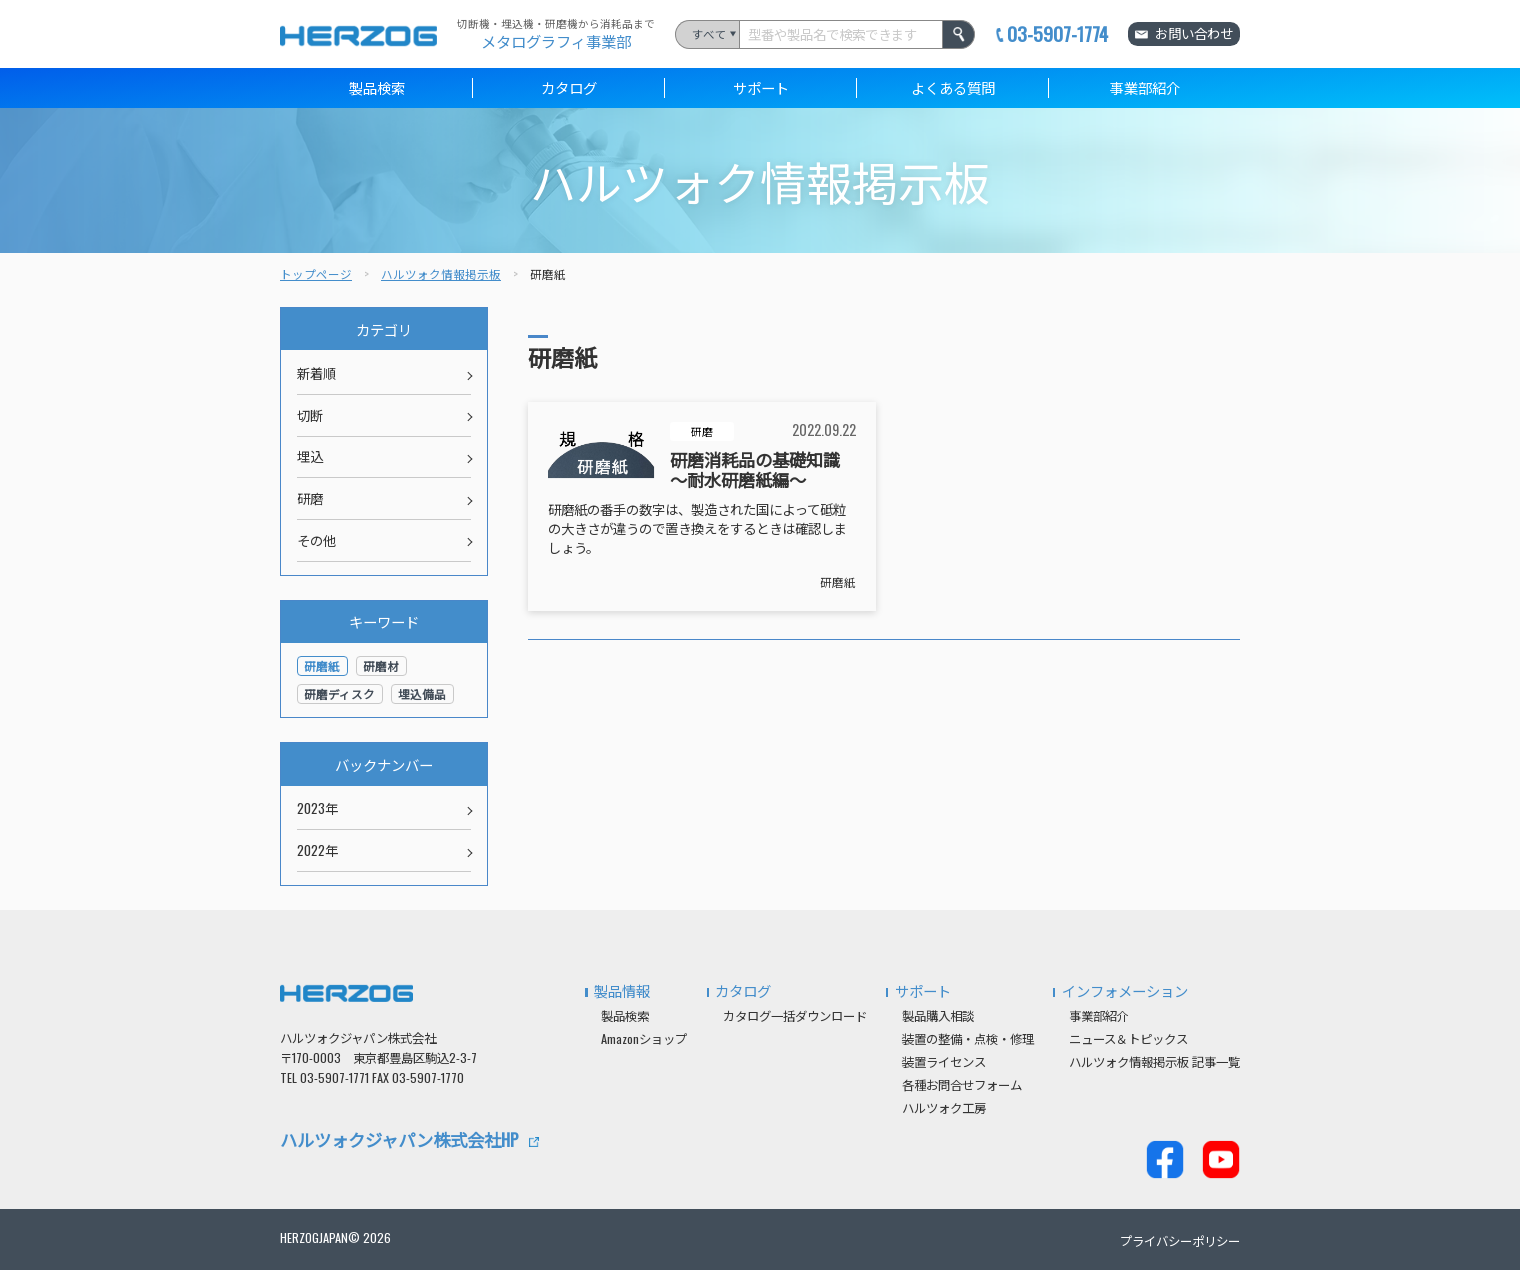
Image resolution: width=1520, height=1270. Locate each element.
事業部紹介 (1145, 88)
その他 (316, 540)
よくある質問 (953, 88)
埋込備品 (422, 693)
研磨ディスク (339, 693)
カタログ (569, 88)
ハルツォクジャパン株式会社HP (399, 1139)
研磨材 (381, 665)
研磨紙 (838, 581)
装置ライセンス (944, 1061)
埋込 (310, 456)
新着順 (316, 373)
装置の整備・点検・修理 (968, 1038)
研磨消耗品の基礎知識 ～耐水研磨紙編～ (755, 469)
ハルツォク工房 (944, 1107)
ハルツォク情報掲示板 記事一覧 (1154, 1061)
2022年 (317, 850)
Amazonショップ (644, 1038)
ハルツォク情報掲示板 (441, 273)
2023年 (317, 808)
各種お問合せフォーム (962, 1084)
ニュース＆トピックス (1128, 1038)
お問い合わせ (1194, 33)
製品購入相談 (938, 1015)
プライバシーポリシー (1180, 1240)
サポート (761, 88)
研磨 (702, 431)
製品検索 (377, 88)
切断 (310, 415)
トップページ (316, 273)
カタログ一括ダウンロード (795, 1015)
